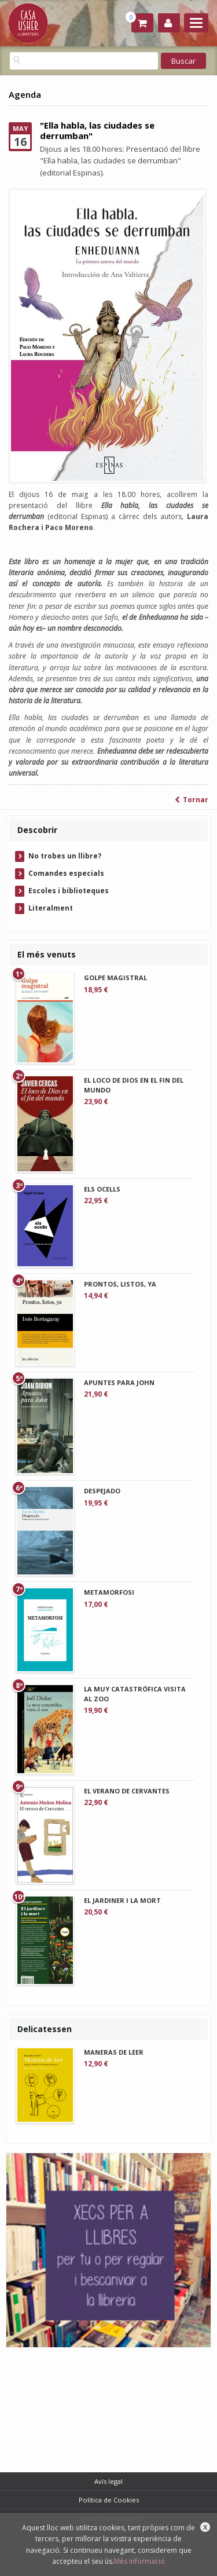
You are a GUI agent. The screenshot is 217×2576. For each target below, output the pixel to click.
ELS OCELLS (102, 1189)
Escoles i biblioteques (68, 891)
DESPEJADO (102, 1490)
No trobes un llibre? (64, 856)
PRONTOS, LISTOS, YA (120, 1284)
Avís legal (108, 2481)
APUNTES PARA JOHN (119, 1382)
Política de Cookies (109, 2499)
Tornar (191, 799)
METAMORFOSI (109, 1592)
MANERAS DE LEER (114, 2052)
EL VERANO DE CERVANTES (127, 1790)
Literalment (50, 908)
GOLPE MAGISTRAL (115, 977)
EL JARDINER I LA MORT (122, 1900)
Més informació (139, 2561)
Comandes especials (66, 873)
